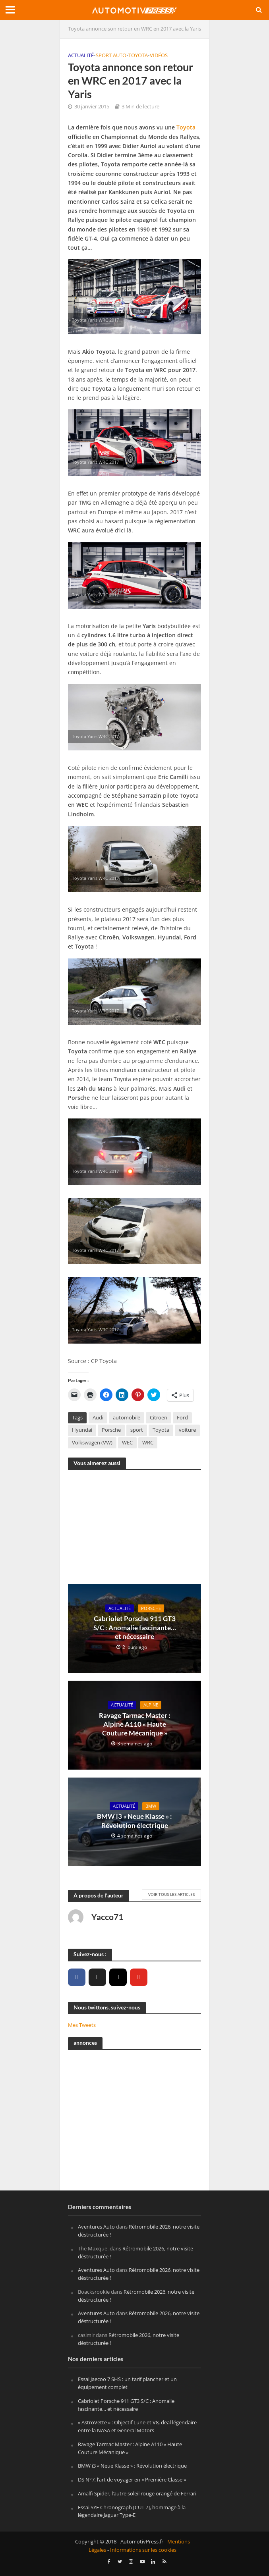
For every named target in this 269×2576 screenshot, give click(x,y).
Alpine (150, 1705)
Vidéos (159, 55)
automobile (126, 1417)
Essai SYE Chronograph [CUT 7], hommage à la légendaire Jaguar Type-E (132, 2511)
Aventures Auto (96, 2226)
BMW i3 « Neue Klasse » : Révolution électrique (134, 1820)
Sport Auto (111, 55)
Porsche (111, 1430)
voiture (187, 1430)
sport (136, 1430)
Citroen (158, 1417)
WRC (147, 1442)
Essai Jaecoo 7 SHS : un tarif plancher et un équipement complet (127, 2383)
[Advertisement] (134, 1530)
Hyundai (82, 1430)
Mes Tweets (82, 2024)
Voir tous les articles (171, 1894)
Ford (182, 1417)
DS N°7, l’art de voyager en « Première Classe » (132, 2479)
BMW (150, 1806)
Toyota (138, 55)
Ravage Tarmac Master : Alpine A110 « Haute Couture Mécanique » (134, 1724)
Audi (98, 1417)
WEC (127, 1442)
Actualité (81, 55)
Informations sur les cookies (143, 2550)
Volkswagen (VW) (92, 1442)
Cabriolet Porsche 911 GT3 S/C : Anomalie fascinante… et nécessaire (134, 1627)
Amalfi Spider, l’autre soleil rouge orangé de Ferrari (137, 2493)
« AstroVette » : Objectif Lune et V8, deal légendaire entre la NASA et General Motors (137, 2426)
